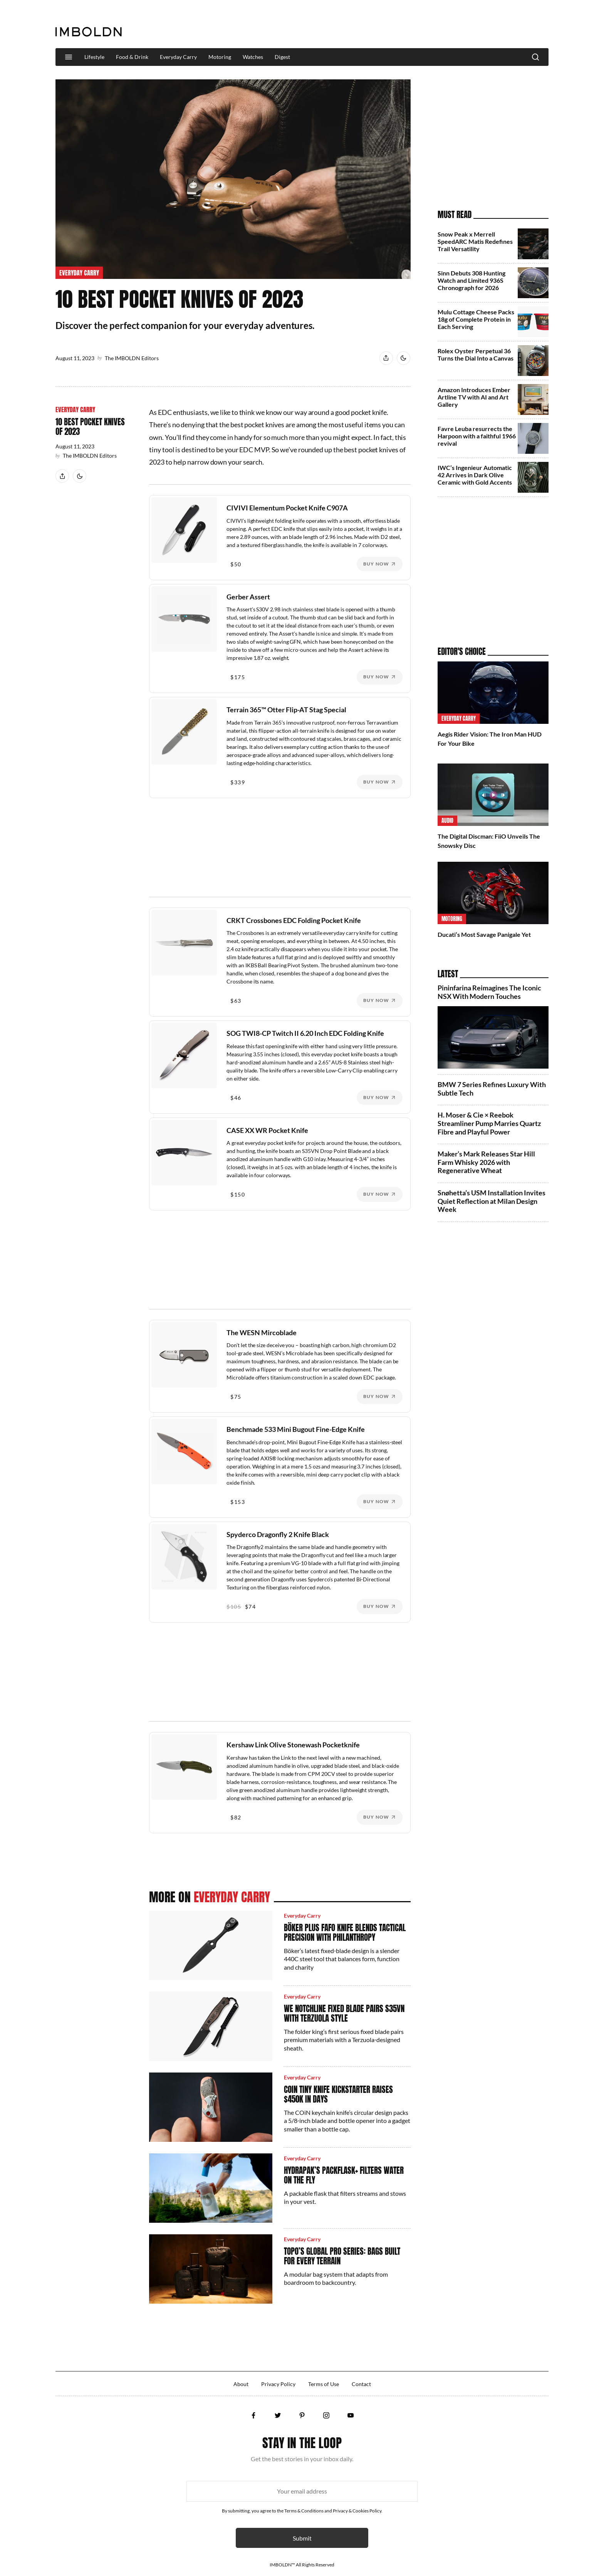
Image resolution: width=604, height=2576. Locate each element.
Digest (282, 57)
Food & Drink (132, 57)
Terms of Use (323, 2384)
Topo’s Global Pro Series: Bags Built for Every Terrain (342, 2256)
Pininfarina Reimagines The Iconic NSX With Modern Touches (489, 991)
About (240, 2384)
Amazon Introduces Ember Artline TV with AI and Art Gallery (474, 397)
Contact (361, 2384)
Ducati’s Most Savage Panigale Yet (484, 934)
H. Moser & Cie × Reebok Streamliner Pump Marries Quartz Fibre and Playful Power (489, 1123)
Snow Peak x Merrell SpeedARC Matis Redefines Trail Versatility (475, 241)
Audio (447, 821)
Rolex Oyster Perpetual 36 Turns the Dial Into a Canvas (475, 354)
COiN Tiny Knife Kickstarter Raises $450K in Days (338, 2094)
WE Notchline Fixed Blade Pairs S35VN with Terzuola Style (344, 2013)
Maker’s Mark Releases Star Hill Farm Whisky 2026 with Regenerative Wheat (486, 1162)
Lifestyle (94, 57)
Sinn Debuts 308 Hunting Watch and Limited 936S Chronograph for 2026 (471, 280)
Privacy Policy (278, 2384)
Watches (253, 57)
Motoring (219, 57)
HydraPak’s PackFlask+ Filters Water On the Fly (344, 2175)
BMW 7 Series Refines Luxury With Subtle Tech (492, 1088)
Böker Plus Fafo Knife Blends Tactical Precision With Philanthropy (345, 1932)
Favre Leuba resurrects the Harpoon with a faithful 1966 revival (477, 436)
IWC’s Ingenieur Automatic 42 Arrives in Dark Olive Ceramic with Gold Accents (475, 475)
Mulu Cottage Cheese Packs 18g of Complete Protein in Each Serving (476, 319)
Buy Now (376, 564)
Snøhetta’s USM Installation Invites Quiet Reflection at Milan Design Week (491, 1200)
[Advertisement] (408, 24)
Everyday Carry (178, 57)
